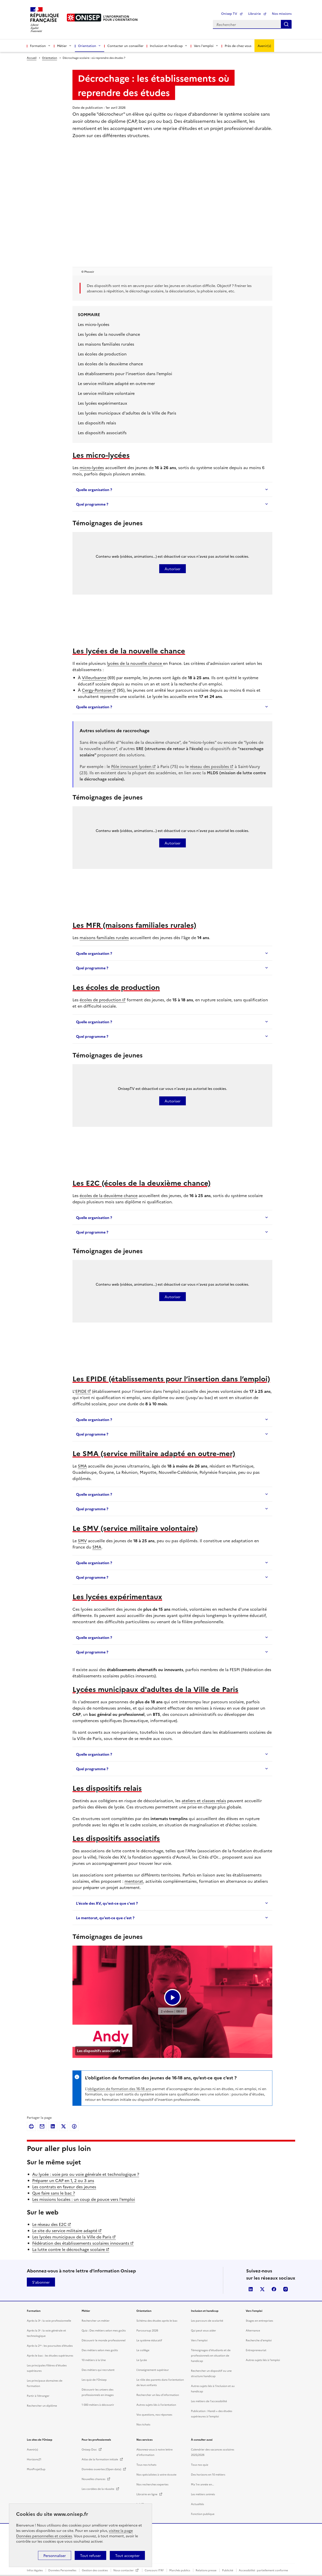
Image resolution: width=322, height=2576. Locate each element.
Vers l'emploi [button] (206, 45)
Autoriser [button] (172, 568)
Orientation (49, 58)
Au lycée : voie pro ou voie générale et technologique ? (85, 2174)
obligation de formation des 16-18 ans (119, 2088)
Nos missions (282, 13)
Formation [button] (40, 45)
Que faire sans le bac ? (53, 2193)
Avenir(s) (264, 45)
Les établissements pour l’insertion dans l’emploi (125, 373)
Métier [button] (64, 45)
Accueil (31, 58)
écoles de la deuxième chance (109, 1195)
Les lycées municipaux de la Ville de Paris (71, 2237)
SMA (82, 1466)
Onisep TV (232, 13)
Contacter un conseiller (125, 45)
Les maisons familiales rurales (106, 344)
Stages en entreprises (259, 2566)
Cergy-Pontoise (96, 690)
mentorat (134, 1881)
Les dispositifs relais (97, 422)
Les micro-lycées (93, 324)
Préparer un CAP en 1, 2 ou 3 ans (63, 2180)
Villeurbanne (94, 677)
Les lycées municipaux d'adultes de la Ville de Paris (127, 413)
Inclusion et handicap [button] (169, 45)
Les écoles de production (102, 354)
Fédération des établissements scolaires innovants (80, 2243)
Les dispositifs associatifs (102, 432)
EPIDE (81, 1391)
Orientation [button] (89, 45)
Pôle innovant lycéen (131, 766)
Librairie (257, 13)
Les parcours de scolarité (207, 2566)
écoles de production (100, 999)
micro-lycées (92, 467)
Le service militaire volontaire (106, 393)
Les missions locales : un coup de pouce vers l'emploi (83, 2199)
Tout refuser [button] (90, 2555)
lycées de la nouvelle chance (135, 663)
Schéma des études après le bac (157, 2566)
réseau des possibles (209, 766)
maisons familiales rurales (104, 937)
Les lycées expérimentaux (102, 403)
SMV (82, 1540)
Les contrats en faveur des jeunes (64, 2186)
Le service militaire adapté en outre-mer (116, 383)
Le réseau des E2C (49, 2224)
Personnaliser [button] (54, 2555)
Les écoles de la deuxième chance (110, 363)
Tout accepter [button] (127, 2555)
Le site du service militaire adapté (64, 2230)
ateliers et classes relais (204, 1800)
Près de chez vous (238, 45)
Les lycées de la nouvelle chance (109, 334)
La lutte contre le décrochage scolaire (68, 2249)
